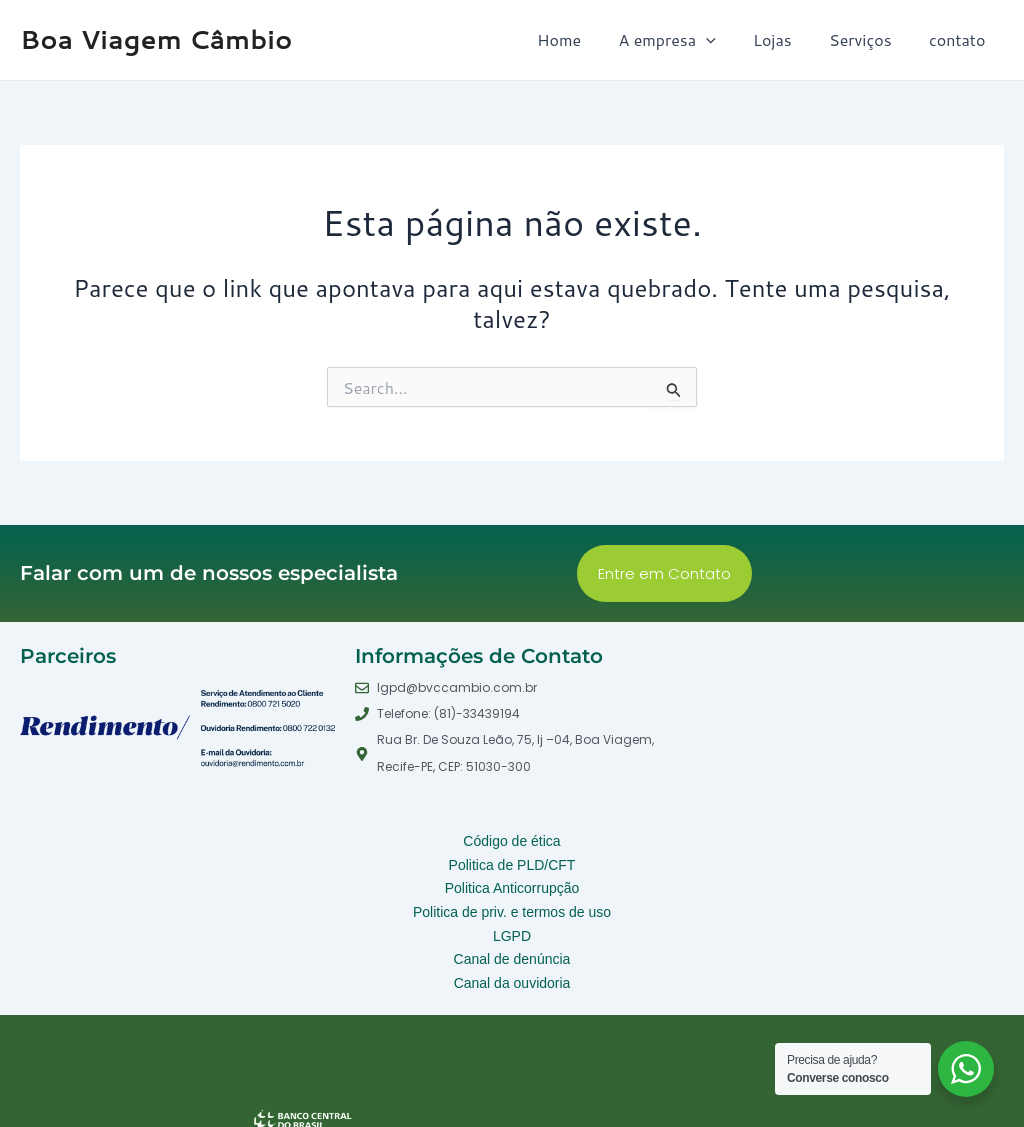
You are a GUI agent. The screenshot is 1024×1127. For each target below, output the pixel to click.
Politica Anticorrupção (511, 880)
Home (583, 39)
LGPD (512, 920)
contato (960, 39)
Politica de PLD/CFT (512, 860)
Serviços (868, 39)
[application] (725, 40)
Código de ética (511, 840)
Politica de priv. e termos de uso (512, 900)
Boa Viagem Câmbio (156, 39)
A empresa (685, 40)
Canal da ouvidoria (512, 960)
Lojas (785, 39)
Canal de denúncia (512, 940)
